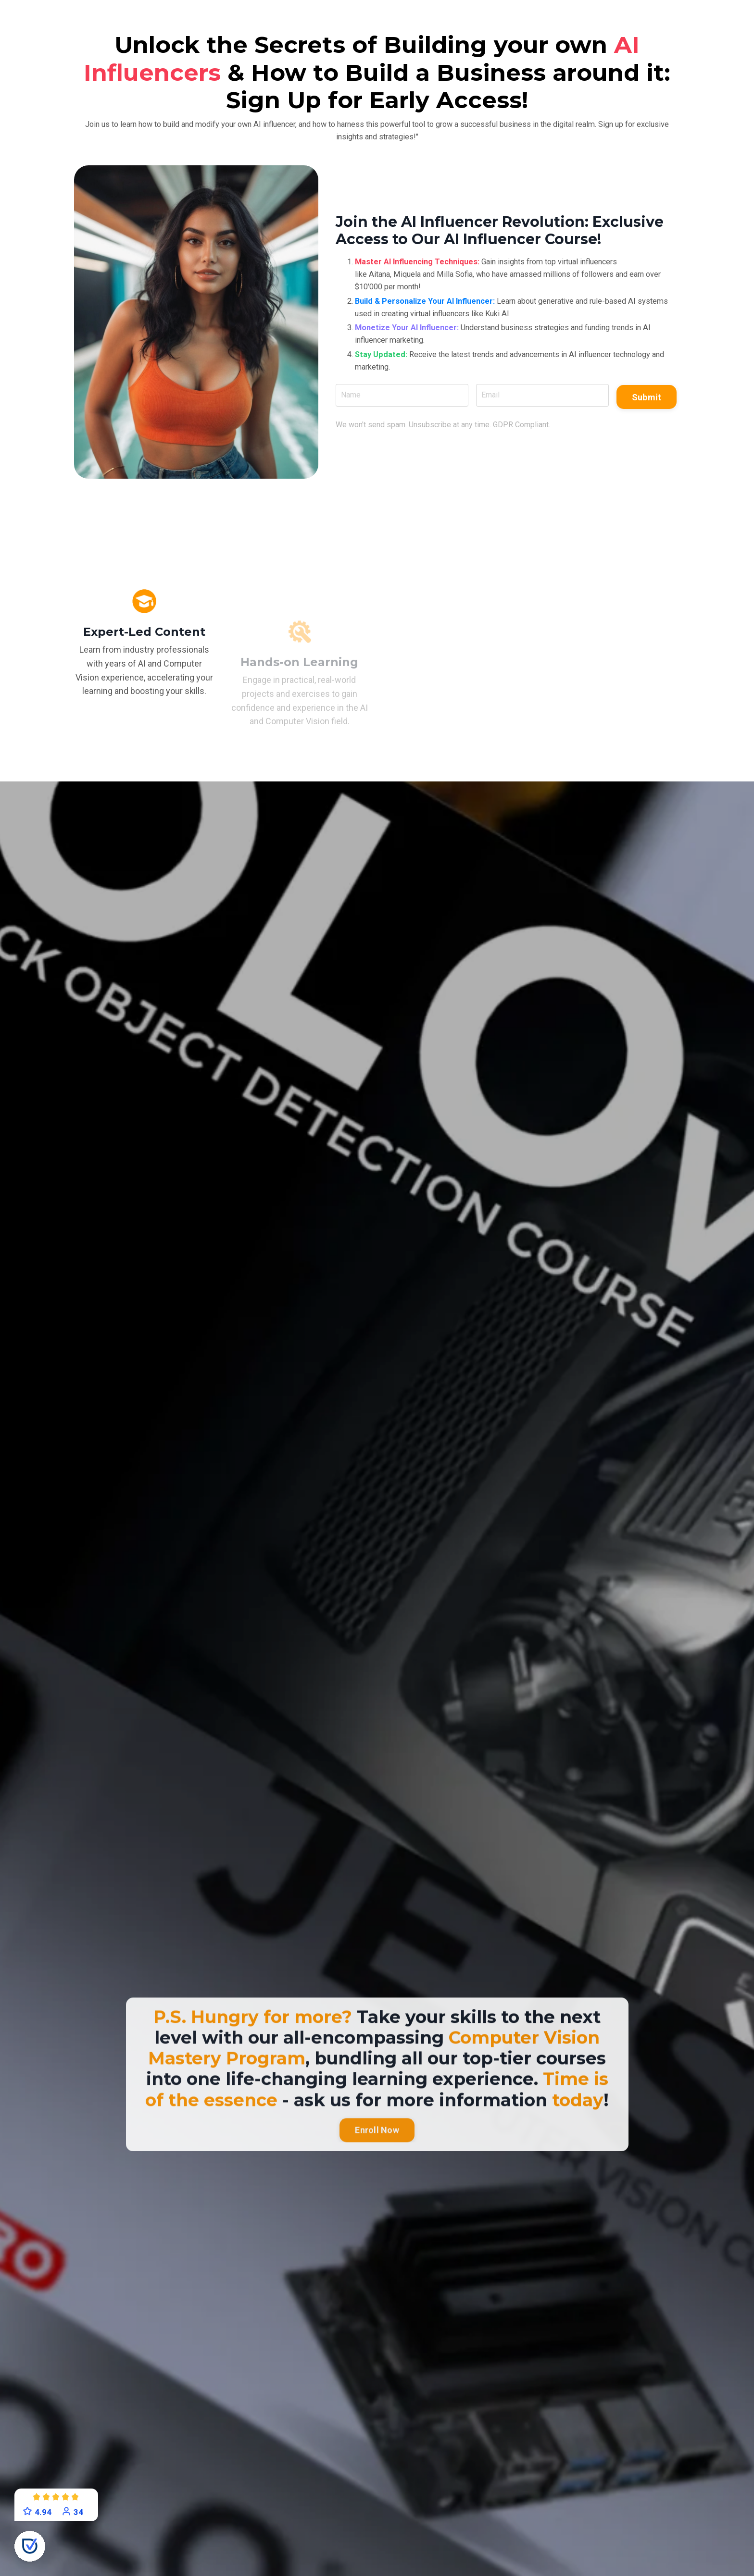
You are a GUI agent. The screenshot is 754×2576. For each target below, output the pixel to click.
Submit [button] (643, 404)
